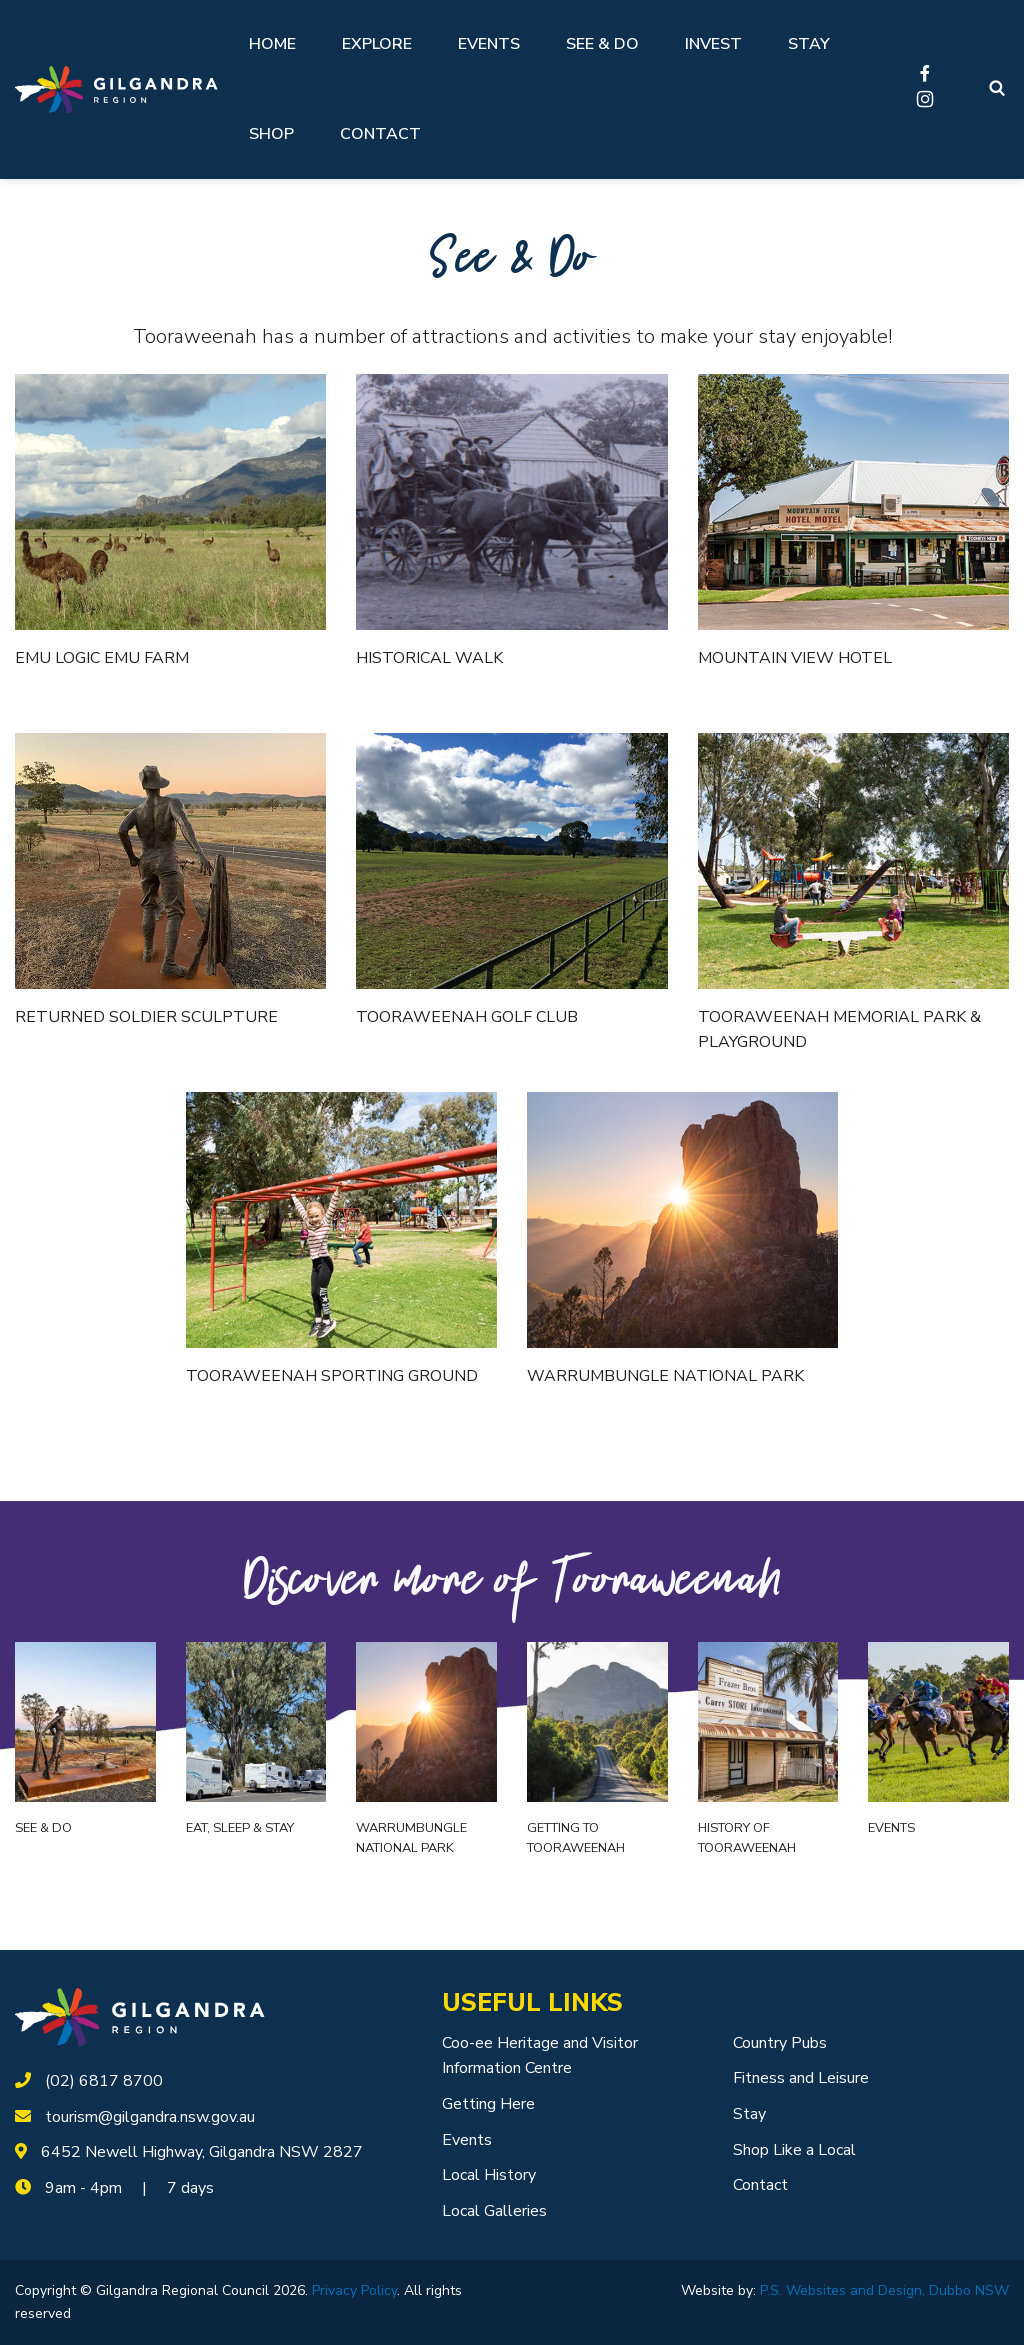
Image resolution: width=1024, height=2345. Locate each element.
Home (272, 44)
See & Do (602, 44)
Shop (271, 134)
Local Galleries (494, 2211)
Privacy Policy (354, 2290)
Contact (380, 134)
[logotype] (140, 2016)
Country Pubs (780, 2043)
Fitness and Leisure (801, 2078)
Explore (377, 44)
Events (489, 44)
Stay (809, 44)
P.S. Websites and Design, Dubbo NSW (884, 2290)
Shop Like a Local (794, 2150)
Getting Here (488, 2104)
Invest (713, 44)
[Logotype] (116, 89)
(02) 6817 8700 (104, 2081)
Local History (489, 2175)
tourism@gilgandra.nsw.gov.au (150, 2117)
